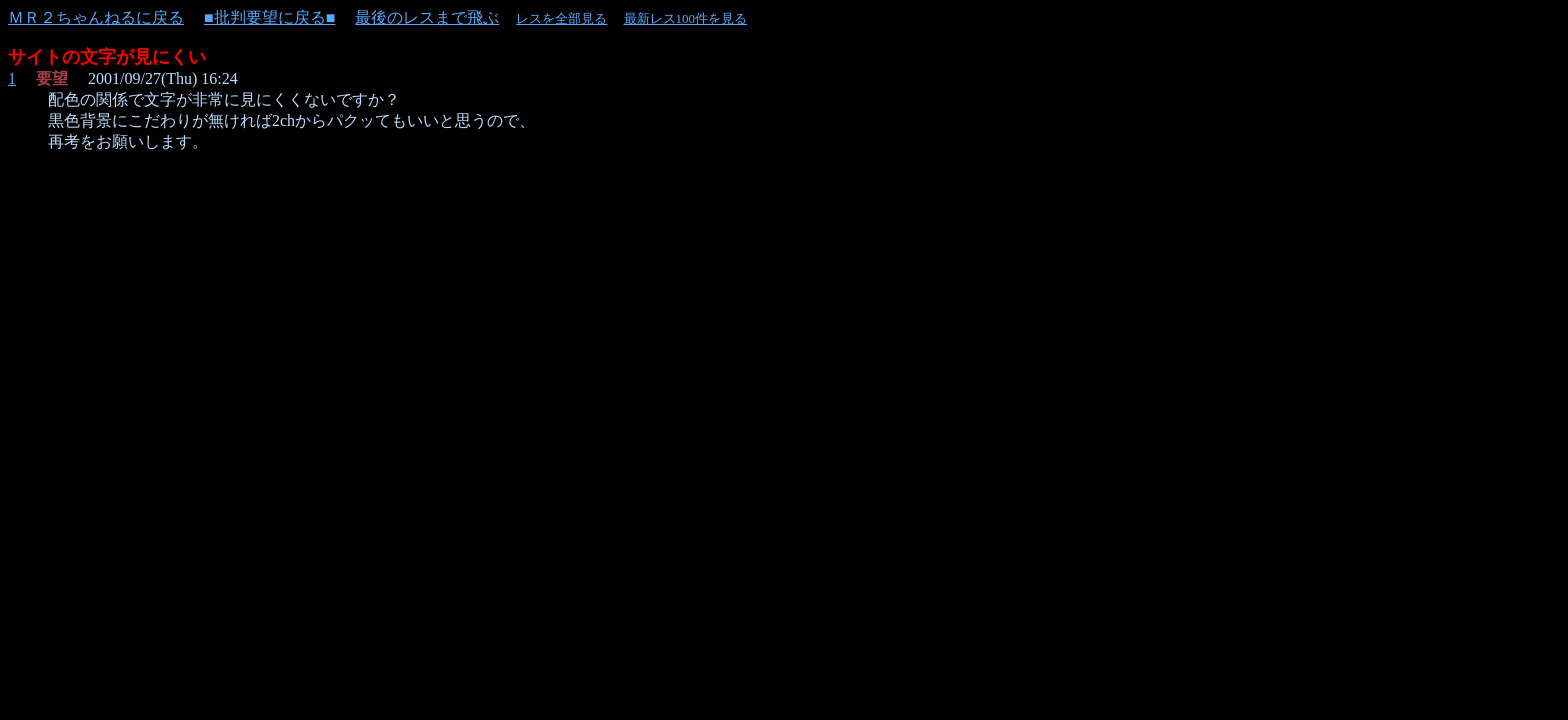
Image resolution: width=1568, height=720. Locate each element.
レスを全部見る (561, 18)
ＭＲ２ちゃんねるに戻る (96, 17)
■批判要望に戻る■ (269, 17)
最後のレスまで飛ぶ (427, 17)
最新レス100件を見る (686, 18)
